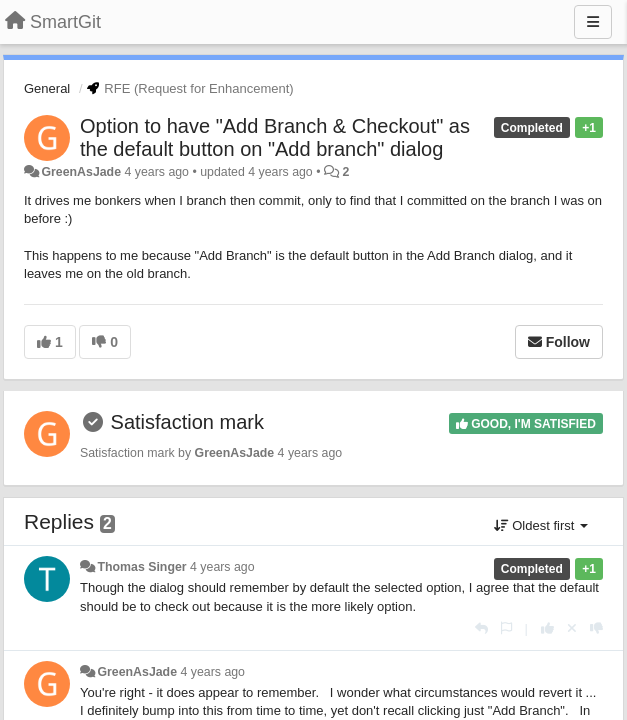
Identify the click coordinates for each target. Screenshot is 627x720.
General (47, 88)
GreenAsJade (81, 172)
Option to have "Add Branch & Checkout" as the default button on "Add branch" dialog (275, 137)
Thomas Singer (141, 567)
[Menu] (593, 22)
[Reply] (481, 628)
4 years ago (222, 567)
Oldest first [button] (541, 525)
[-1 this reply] (596, 628)
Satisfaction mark (187, 422)
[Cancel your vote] (572, 628)
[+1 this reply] (547, 628)
